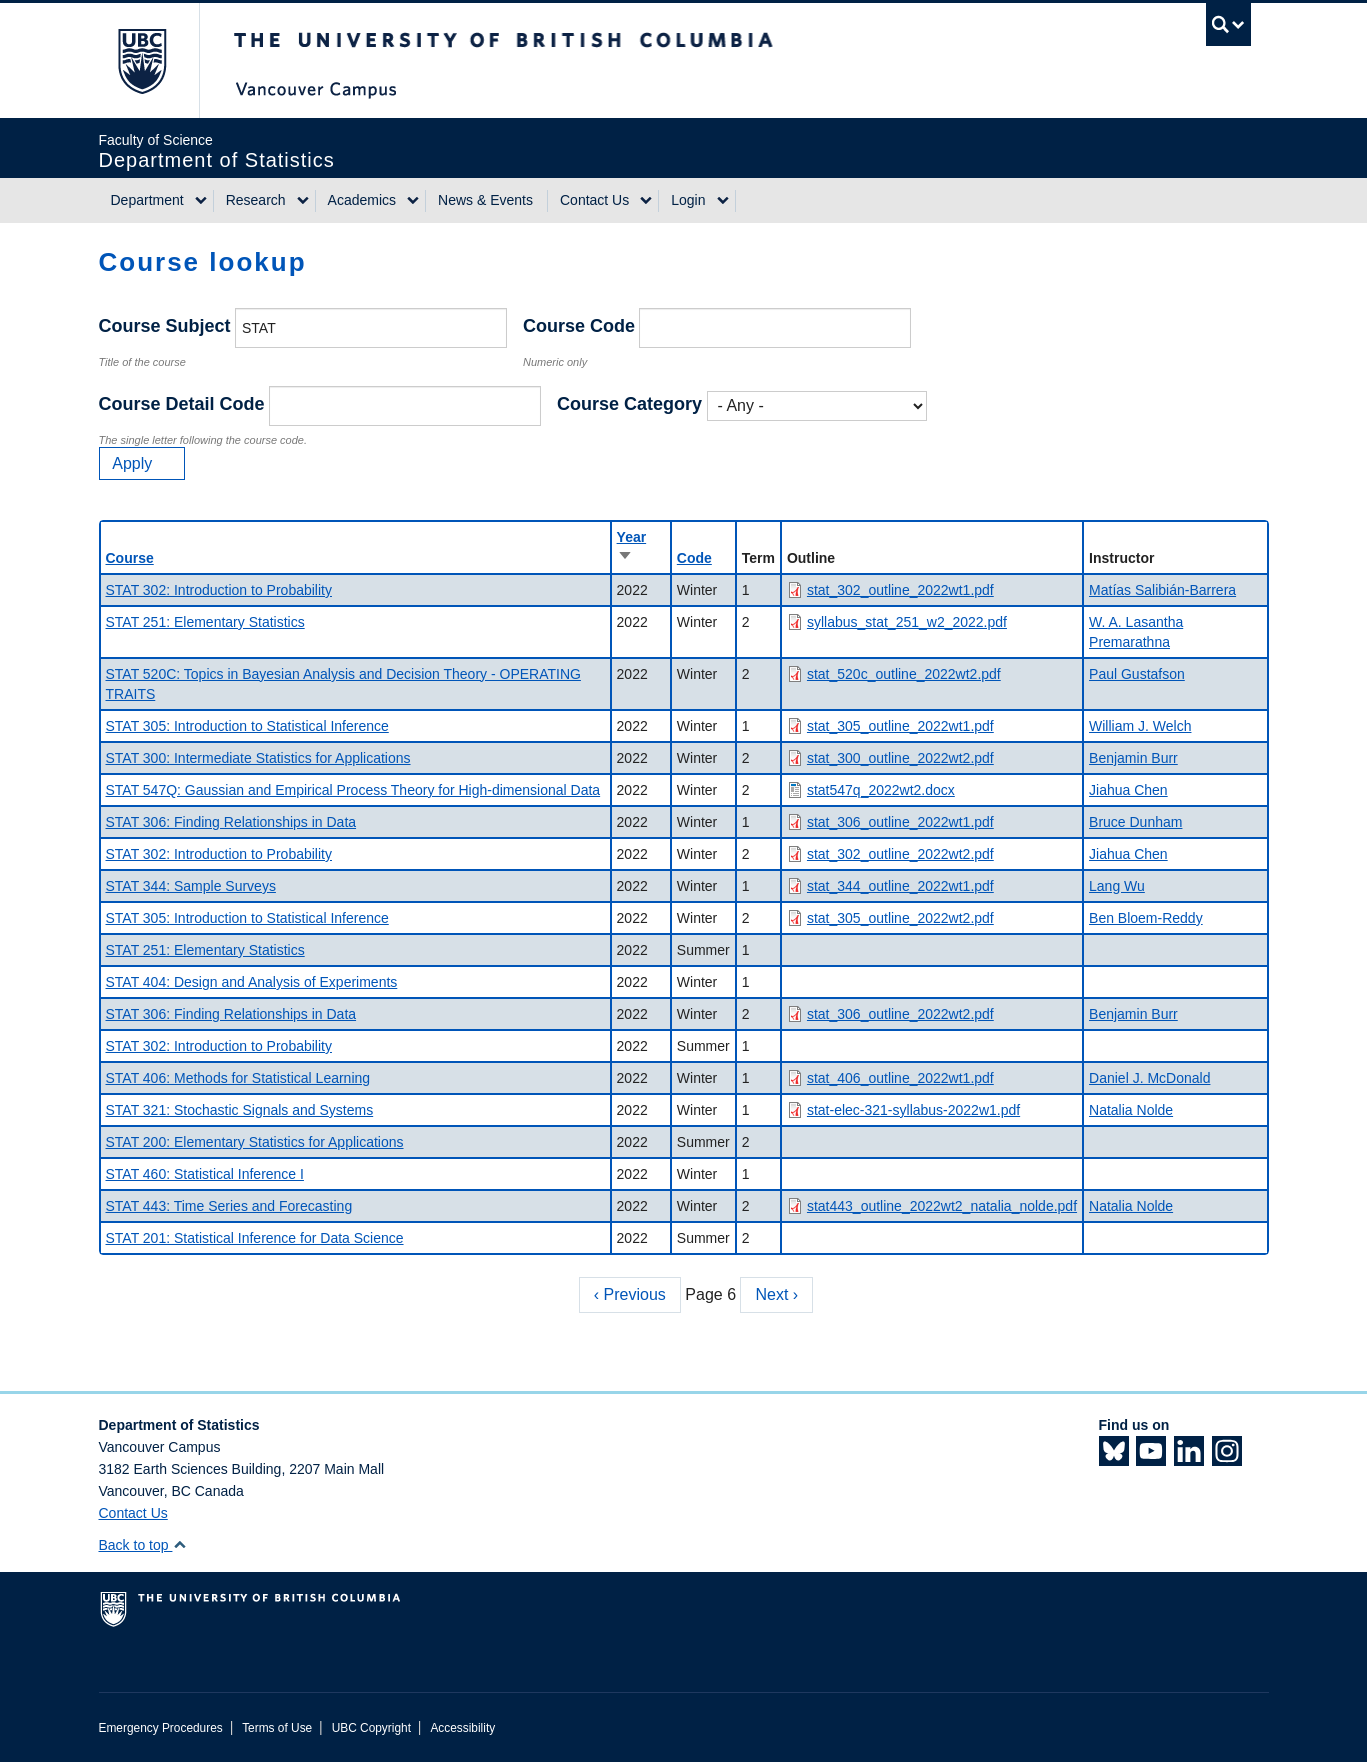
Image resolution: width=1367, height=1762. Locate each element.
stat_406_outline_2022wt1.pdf (900, 1078)
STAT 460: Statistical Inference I (205, 1174)
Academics (362, 200)
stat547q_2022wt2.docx (881, 790)
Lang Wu (1117, 886)
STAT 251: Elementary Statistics (205, 622)
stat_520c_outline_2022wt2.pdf (904, 674)
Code (694, 558)
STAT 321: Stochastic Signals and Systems (240, 1110)
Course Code (579, 326)
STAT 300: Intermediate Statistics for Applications (258, 758)
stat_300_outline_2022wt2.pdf (900, 758)
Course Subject (165, 326)
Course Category (629, 404)
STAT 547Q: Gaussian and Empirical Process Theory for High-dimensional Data (353, 790)
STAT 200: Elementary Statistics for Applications (255, 1142)
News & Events (485, 200)
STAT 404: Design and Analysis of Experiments (252, 982)
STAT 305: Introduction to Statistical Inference (247, 726)
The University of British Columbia (141, 60)
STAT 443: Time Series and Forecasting (229, 1206)
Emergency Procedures (161, 1728)
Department (147, 200)
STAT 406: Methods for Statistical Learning (238, 1078)
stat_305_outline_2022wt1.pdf (900, 726)
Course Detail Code (182, 404)
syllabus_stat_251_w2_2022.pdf (907, 622)
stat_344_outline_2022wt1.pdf (900, 886)
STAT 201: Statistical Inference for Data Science (255, 1238)
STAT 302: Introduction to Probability (219, 590)
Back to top (143, 1545)
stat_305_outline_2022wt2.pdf (900, 918)
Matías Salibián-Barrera (1162, 590)
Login (688, 200)
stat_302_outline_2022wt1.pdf (900, 590)
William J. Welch (1140, 726)
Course (130, 558)
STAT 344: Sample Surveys (191, 886)
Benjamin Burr (1133, 758)
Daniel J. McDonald (1149, 1078)
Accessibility (462, 1728)
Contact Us (594, 200)
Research (256, 200)
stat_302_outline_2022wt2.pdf (900, 854)
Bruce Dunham (1135, 822)
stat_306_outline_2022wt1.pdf (900, 822)
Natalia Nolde (1131, 1110)
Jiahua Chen (1128, 790)
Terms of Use (277, 1728)
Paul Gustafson (1137, 674)
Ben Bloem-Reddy (1146, 918)
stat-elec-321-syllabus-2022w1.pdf (913, 1110)
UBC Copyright (371, 1728)
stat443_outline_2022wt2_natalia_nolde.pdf (942, 1206)
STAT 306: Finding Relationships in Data (231, 822)
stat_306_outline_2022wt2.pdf (900, 1014)
